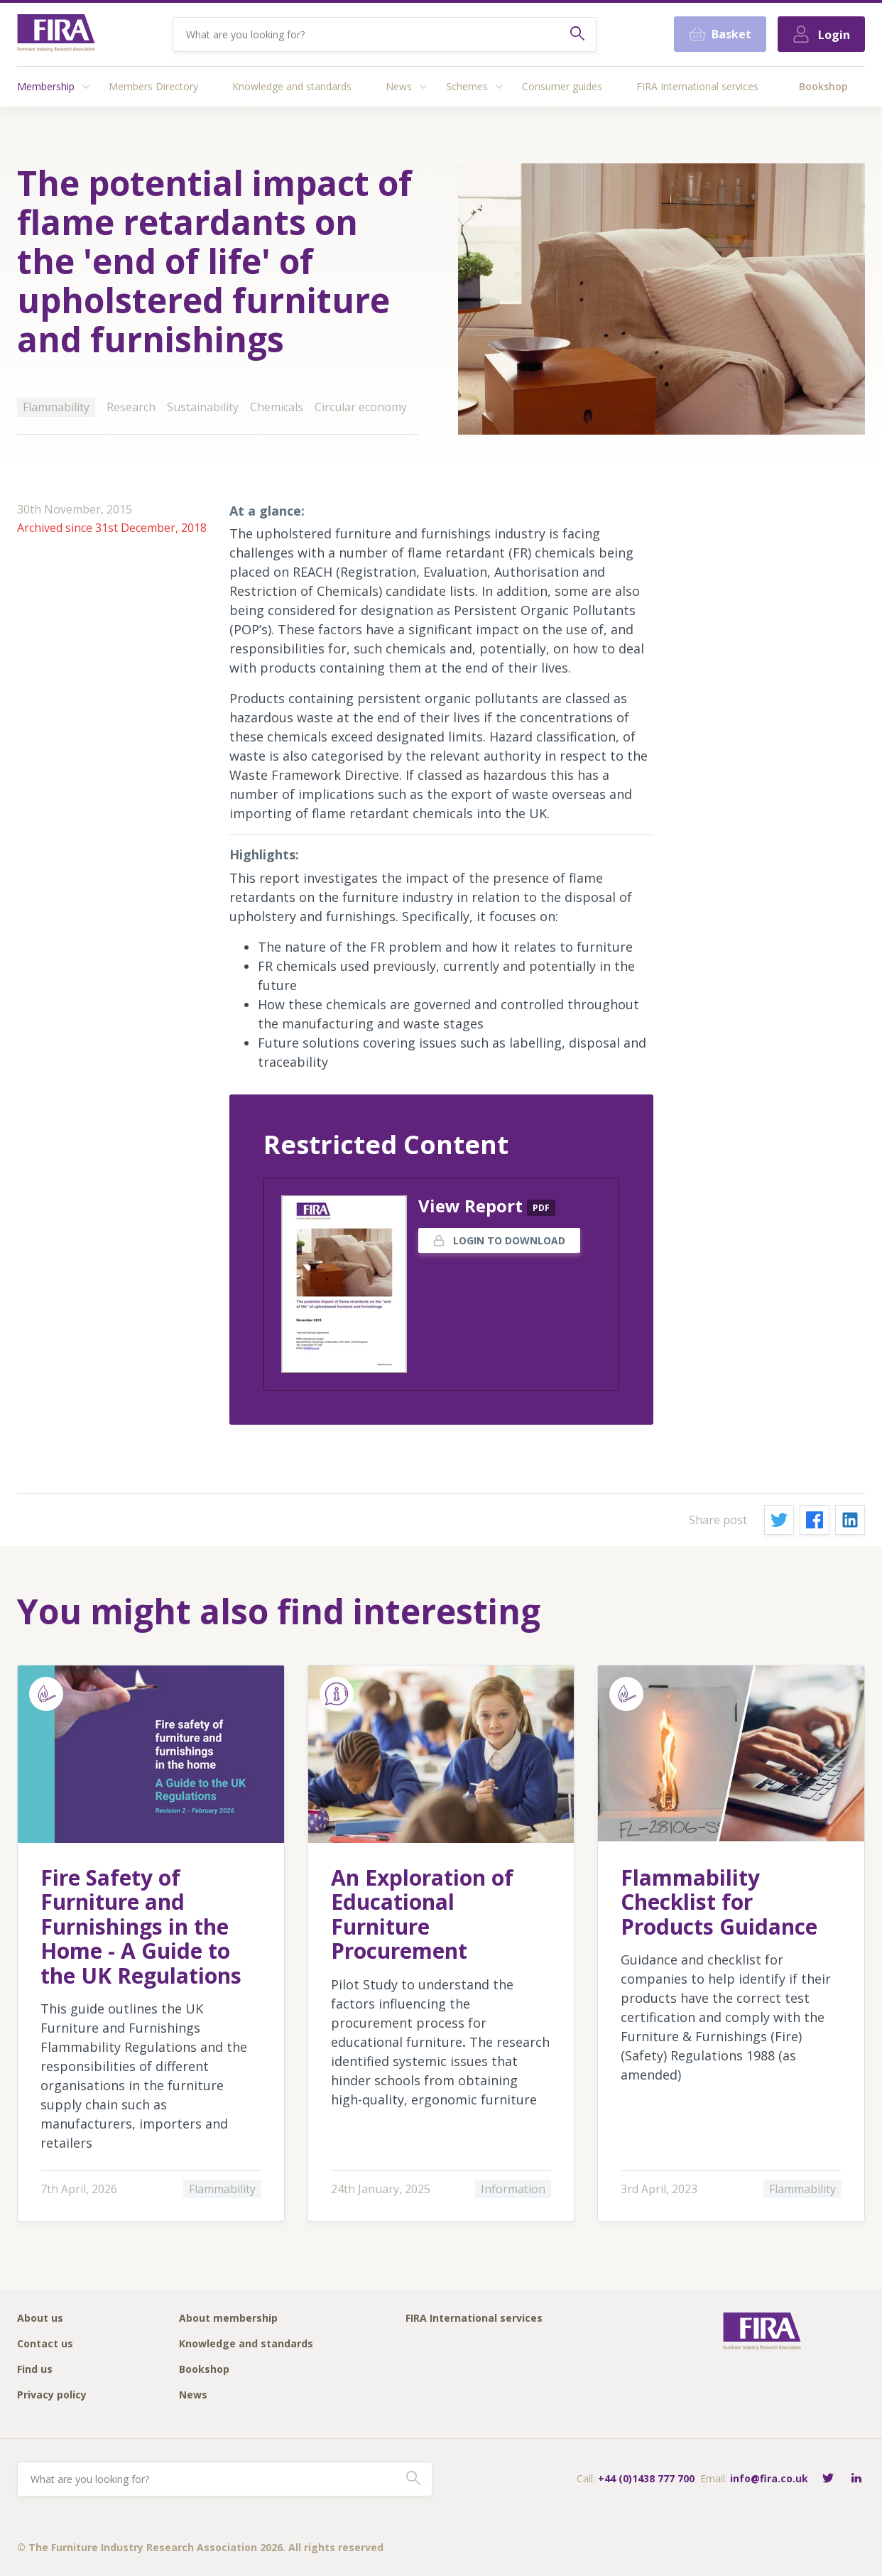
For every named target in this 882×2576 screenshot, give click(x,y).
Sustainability (203, 407)
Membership (46, 86)
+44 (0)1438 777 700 (646, 2478)
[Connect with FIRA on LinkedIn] (856, 2479)
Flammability (56, 407)
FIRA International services (697, 86)
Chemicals (276, 407)
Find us (35, 2370)
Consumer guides (562, 86)
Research (131, 407)
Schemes (467, 86)
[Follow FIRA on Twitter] (828, 2479)
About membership (228, 2319)
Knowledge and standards (292, 86)
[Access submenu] (86, 87)
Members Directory (153, 86)
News (399, 86)
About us (40, 2319)
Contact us (45, 2344)
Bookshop (823, 86)
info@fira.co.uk (769, 2478)
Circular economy (361, 407)
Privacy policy (52, 2395)
